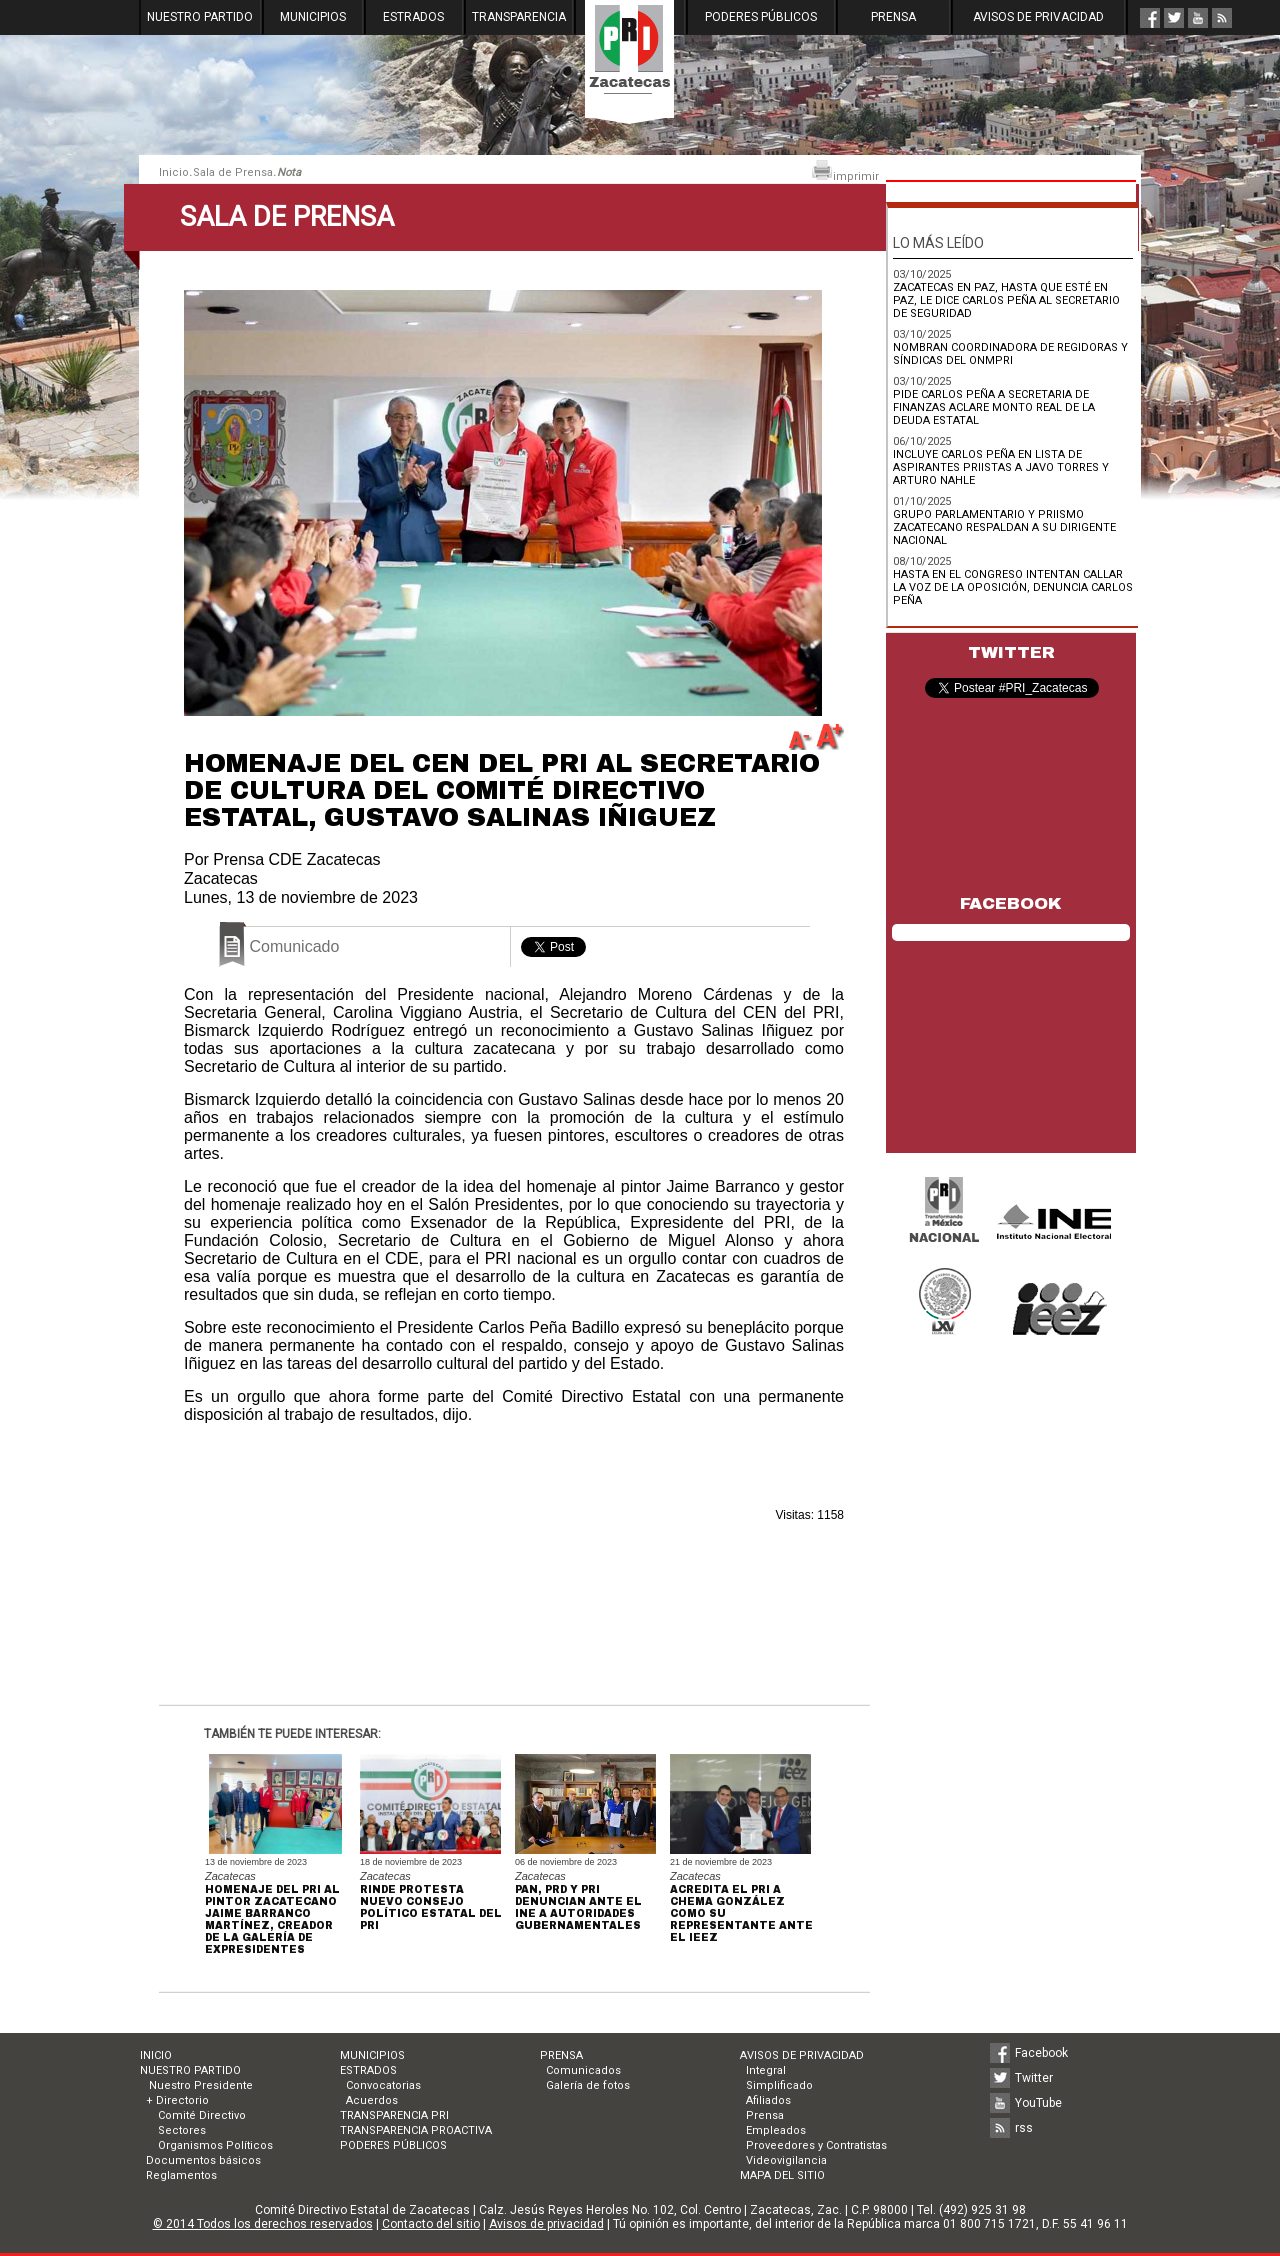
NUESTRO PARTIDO (200, 17)
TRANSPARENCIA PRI (394, 2115)
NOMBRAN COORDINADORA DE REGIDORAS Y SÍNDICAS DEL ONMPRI (1010, 354)
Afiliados (768, 2100)
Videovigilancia (786, 2160)
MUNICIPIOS (313, 17)
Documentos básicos (203, 2160)
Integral (766, 2070)
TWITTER (1011, 652)
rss (1024, 2128)
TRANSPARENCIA (519, 17)
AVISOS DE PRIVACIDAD (1038, 17)
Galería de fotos (588, 2085)
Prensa (765, 2115)
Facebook (1041, 2053)
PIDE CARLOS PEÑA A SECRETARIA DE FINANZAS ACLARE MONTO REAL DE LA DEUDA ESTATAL (994, 407)
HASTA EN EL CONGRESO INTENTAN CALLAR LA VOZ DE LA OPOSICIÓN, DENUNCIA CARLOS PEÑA (1013, 587)
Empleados (776, 2130)
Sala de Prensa (233, 172)
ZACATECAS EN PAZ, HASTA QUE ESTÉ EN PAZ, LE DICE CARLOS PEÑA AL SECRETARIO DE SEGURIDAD (1006, 300)
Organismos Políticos (215, 2145)
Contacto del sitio (431, 2224)
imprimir (845, 171)
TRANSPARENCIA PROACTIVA (416, 2130)
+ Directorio (177, 2100)
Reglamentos (181, 2175)
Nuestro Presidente (199, 2085)
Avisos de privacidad (546, 2224)
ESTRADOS (413, 17)
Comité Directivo (202, 2115)
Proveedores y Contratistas (816, 2145)
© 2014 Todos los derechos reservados (263, 2224)
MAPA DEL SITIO (782, 2175)
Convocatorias (383, 2085)
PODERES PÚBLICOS (761, 17)
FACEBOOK (1011, 903)
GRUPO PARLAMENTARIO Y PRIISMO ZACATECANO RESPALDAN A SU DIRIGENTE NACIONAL (1004, 527)
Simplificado (779, 2085)
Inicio (174, 172)
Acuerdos (372, 2100)
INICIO (156, 2055)
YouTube (1038, 2103)
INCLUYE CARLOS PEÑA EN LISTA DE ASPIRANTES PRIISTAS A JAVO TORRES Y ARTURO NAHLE (1001, 467)
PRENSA (893, 17)
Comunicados (583, 2070)
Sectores (182, 2130)
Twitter (1034, 2078)
